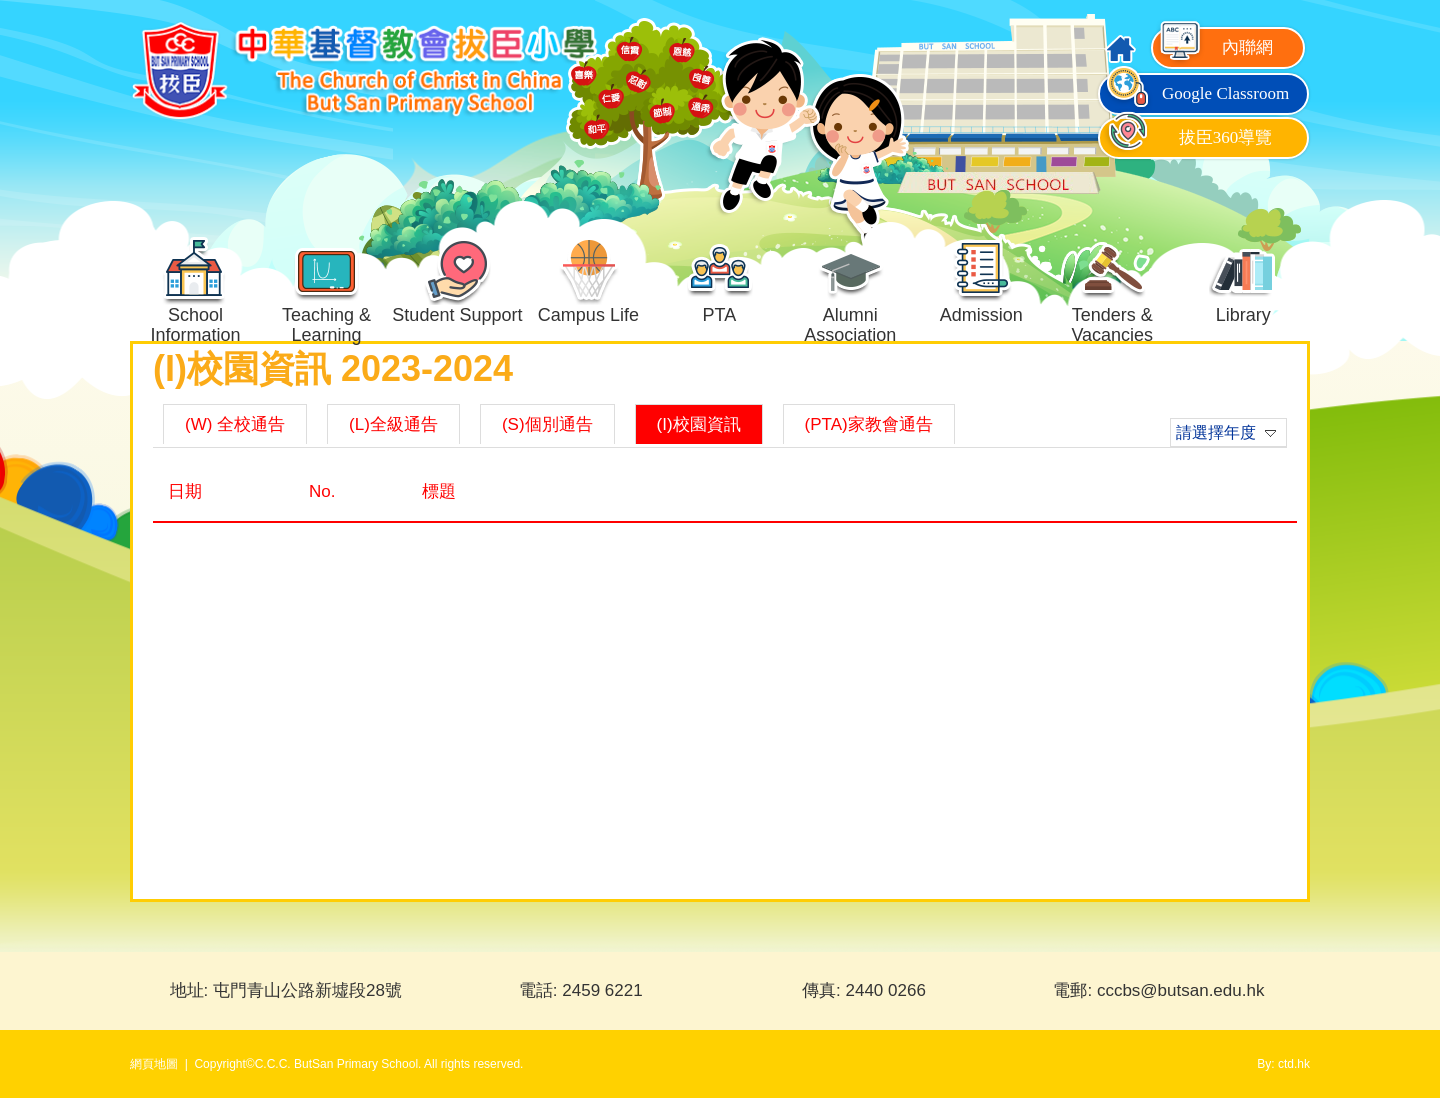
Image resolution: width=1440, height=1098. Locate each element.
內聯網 (1215, 47)
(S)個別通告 (547, 424)
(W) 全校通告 (235, 424)
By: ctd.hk (1283, 1064)
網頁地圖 (154, 1064)
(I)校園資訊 (699, 424)
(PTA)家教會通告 (869, 424)
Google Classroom (1196, 93)
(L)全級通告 (393, 424)
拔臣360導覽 (1188, 137)
